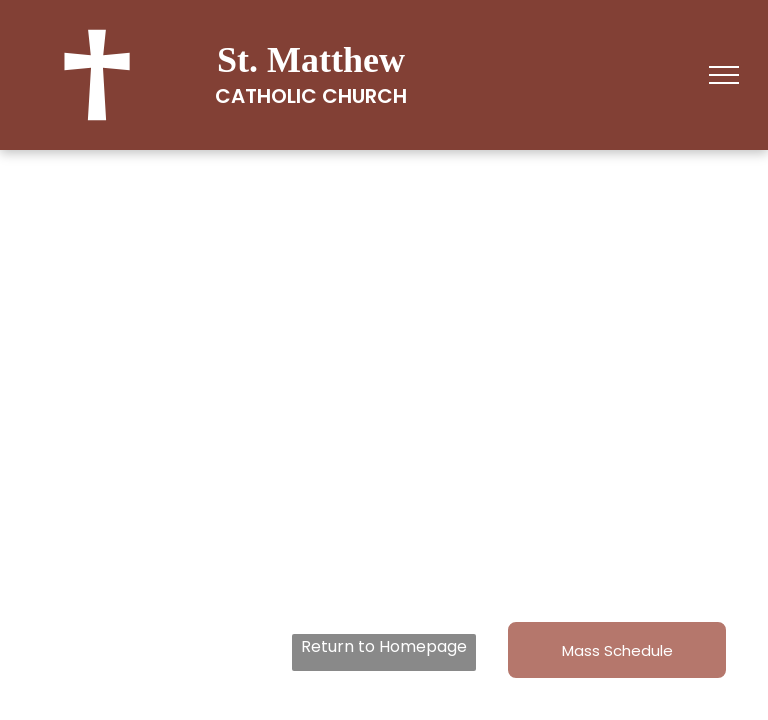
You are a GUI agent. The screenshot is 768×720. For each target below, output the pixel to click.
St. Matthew (311, 60)
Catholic (266, 96)
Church (364, 96)
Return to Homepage (384, 646)
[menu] (724, 75)
